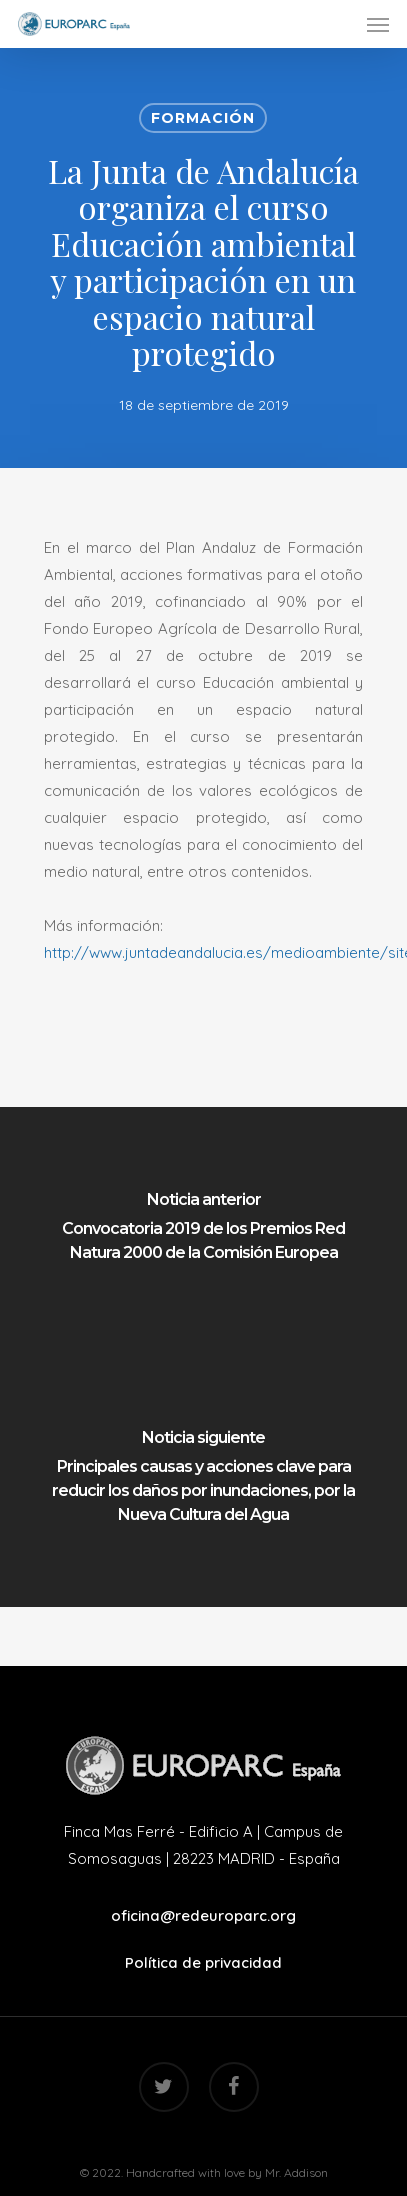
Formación (203, 118)
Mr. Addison (296, 2172)
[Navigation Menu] (378, 24)
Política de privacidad (203, 1962)
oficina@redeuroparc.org (203, 1915)
